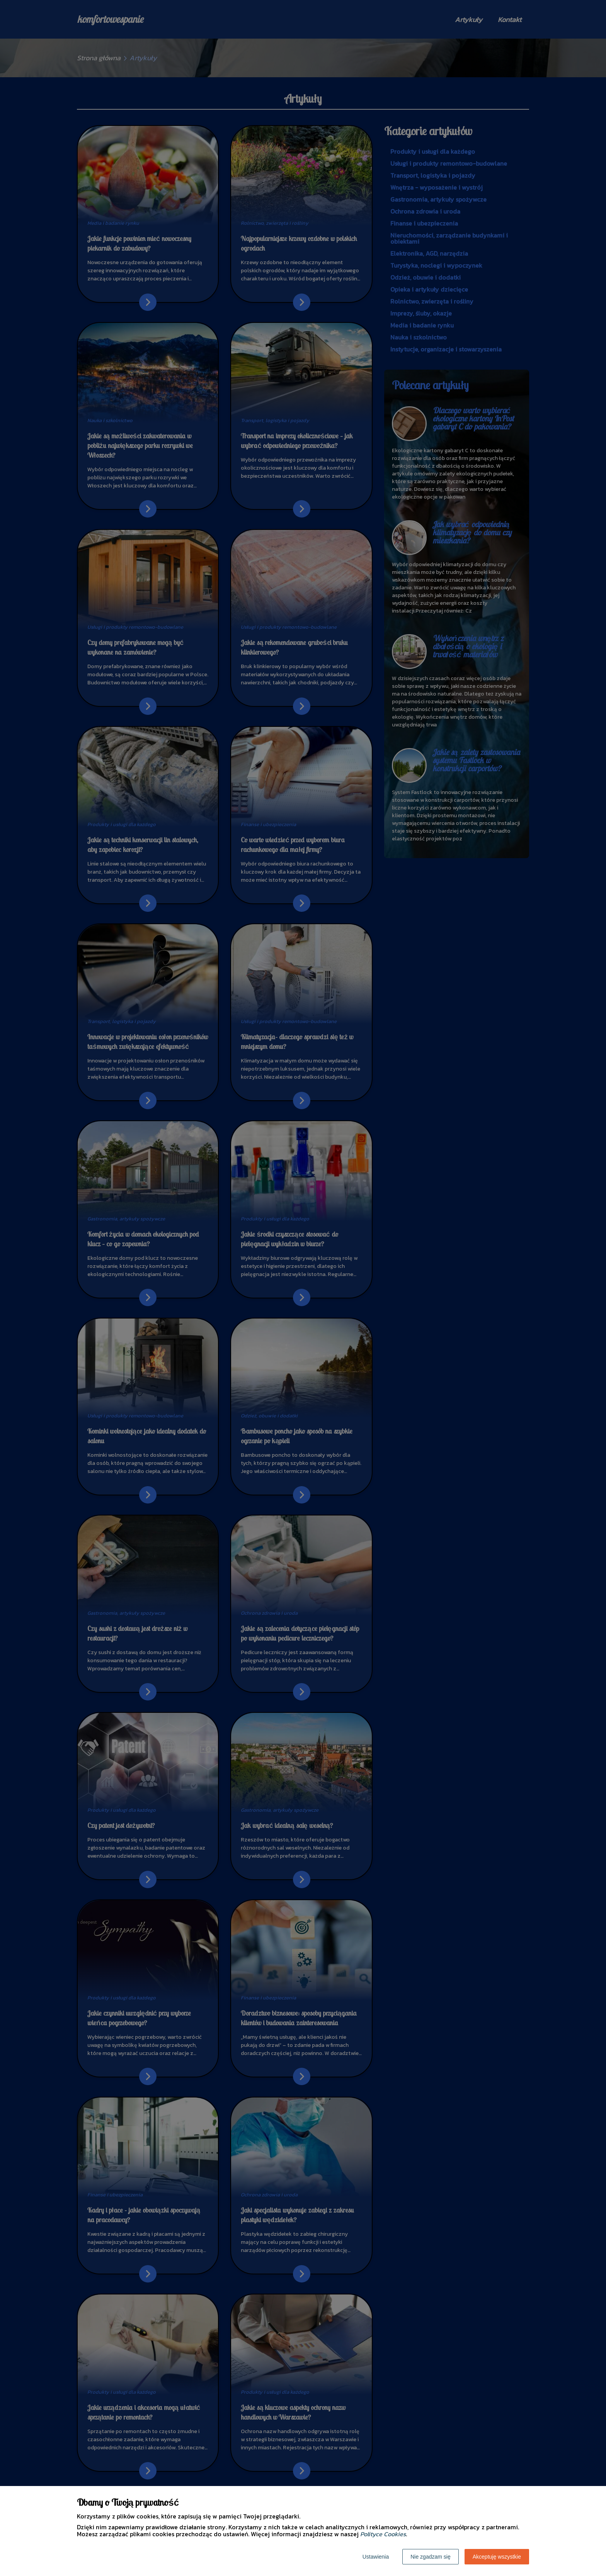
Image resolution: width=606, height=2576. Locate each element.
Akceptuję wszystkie (497, 2557)
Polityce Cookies (383, 2534)
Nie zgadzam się (430, 2557)
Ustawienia (376, 2557)
